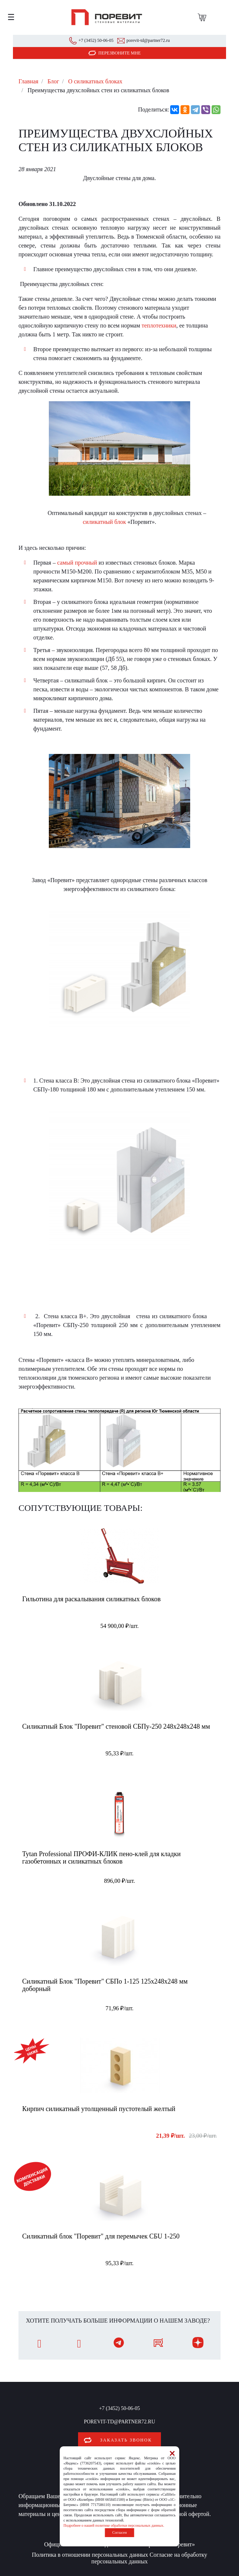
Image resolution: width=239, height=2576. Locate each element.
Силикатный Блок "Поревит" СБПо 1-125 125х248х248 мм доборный (105, 1985)
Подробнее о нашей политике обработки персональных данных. (114, 2525)
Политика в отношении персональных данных (90, 2555)
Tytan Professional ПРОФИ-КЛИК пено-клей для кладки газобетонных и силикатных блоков (101, 1857)
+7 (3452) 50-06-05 (96, 40)
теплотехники (159, 325)
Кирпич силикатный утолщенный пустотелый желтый (98, 2109)
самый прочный (77, 562)
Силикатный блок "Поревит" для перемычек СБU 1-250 (100, 2236)
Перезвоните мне (119, 53)
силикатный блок (104, 522)
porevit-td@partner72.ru (148, 40)
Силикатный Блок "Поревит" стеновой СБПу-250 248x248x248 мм (116, 1726)
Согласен (119, 2532)
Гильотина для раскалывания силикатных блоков (91, 1599)
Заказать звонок (126, 2440)
